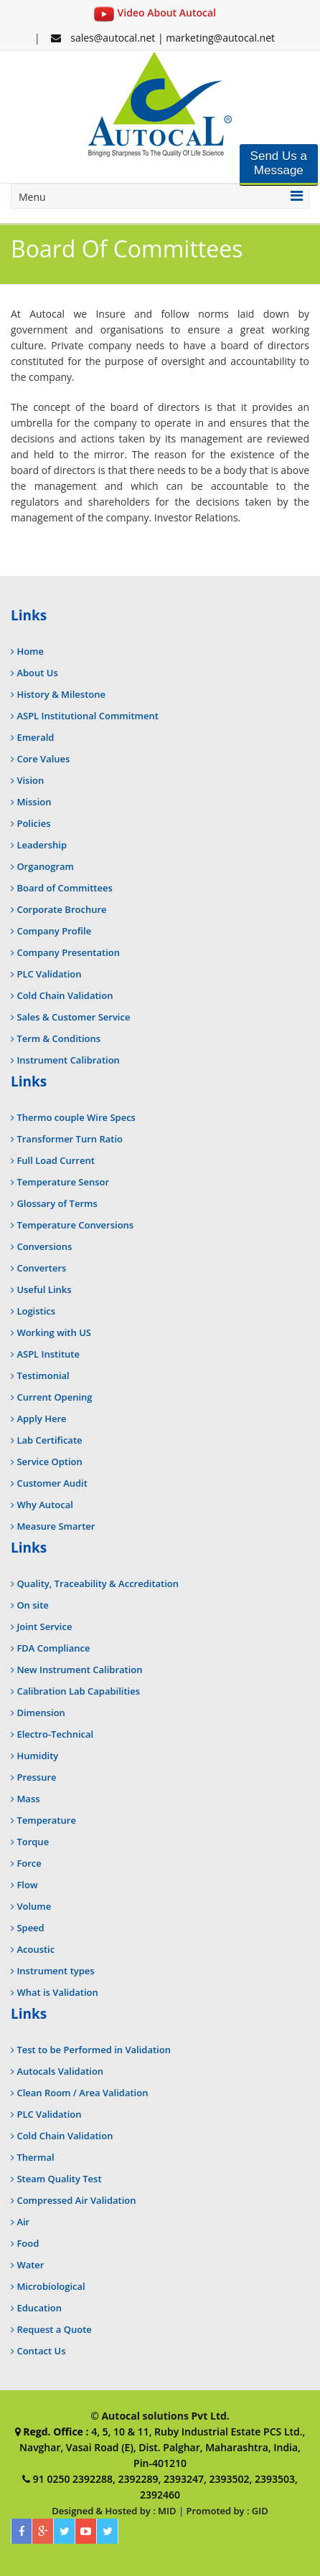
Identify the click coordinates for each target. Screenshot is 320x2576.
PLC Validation (49, 973)
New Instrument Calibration (79, 1669)
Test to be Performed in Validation (94, 2049)
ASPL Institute (48, 1354)
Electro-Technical (55, 1734)
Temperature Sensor (63, 1181)
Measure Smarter (56, 1526)
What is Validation (57, 1992)
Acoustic (36, 1949)
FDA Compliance (53, 1648)
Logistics (36, 1310)
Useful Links (44, 1289)
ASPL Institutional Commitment (87, 715)
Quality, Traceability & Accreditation (98, 1583)
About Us (37, 672)
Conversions (44, 1246)
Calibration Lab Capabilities (78, 1691)
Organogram (45, 866)
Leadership (42, 844)
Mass (28, 1798)
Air (23, 2221)
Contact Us (41, 2350)
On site (32, 1605)
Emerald (35, 737)
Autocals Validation (60, 2071)
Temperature (46, 1820)
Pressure (36, 1777)
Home (30, 651)
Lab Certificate (49, 1440)
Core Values (43, 758)
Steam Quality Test (59, 2178)
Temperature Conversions (75, 1224)
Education (39, 2307)
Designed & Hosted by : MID (114, 2510)
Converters (41, 1267)
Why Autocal (44, 1504)
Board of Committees (64, 887)
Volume (34, 1906)
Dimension (41, 1712)
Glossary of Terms (57, 1203)
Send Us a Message (278, 163)
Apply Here (41, 1418)
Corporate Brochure (61, 909)
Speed (30, 1927)
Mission (34, 801)
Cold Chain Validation (65, 995)
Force (29, 1863)
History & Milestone (61, 694)
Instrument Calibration (68, 1059)
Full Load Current (55, 1160)
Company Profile (54, 930)
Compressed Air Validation (76, 2200)
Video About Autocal (154, 12)
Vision (30, 780)
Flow (27, 1884)
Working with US (54, 1332)
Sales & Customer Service (73, 1016)
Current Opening (54, 1397)
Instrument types (55, 1970)
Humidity (37, 1755)
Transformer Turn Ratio (70, 1138)
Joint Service (44, 1626)
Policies (33, 823)
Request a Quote (54, 2329)
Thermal (35, 2157)
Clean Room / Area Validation (82, 2092)
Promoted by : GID (227, 2510)
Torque (33, 1841)
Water (30, 2264)
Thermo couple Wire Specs (76, 1117)
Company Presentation (68, 952)
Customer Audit (52, 1483)
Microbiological (51, 2286)
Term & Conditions (58, 1038)
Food (28, 2243)
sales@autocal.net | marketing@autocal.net (163, 37)
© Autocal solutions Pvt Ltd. (160, 2416)
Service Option (49, 1461)
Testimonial (43, 1375)
